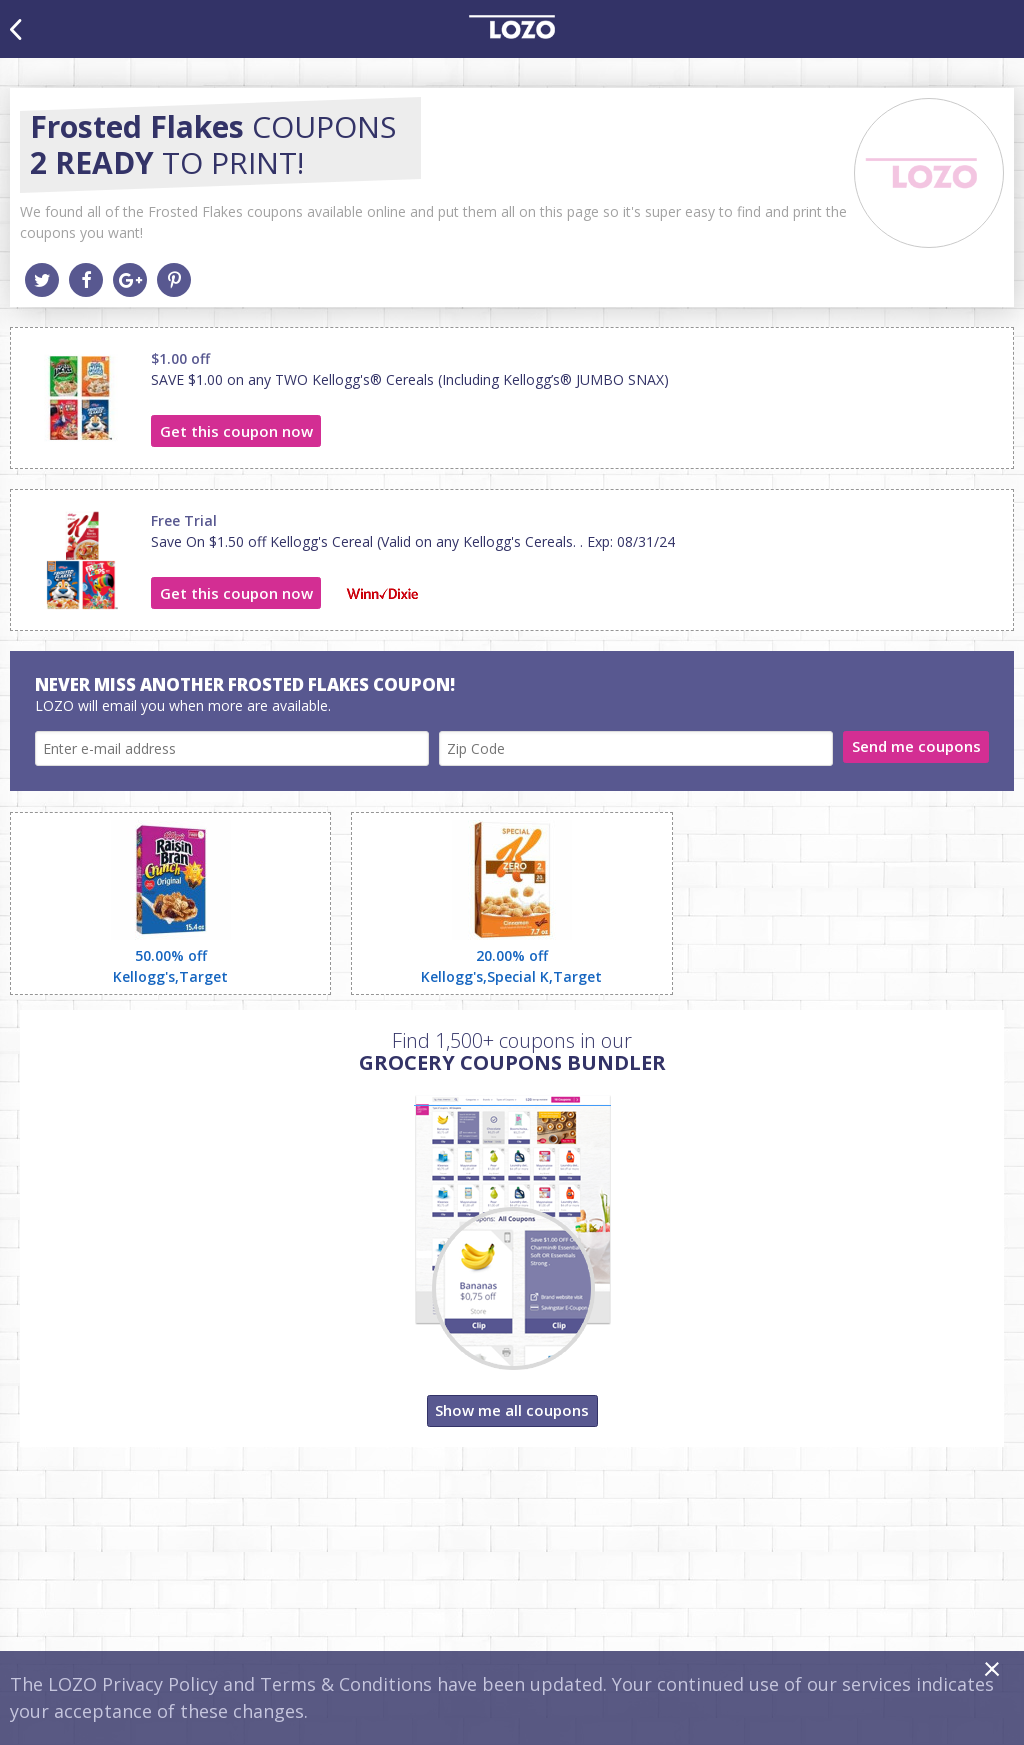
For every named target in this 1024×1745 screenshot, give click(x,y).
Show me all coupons (512, 1410)
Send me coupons (916, 746)
